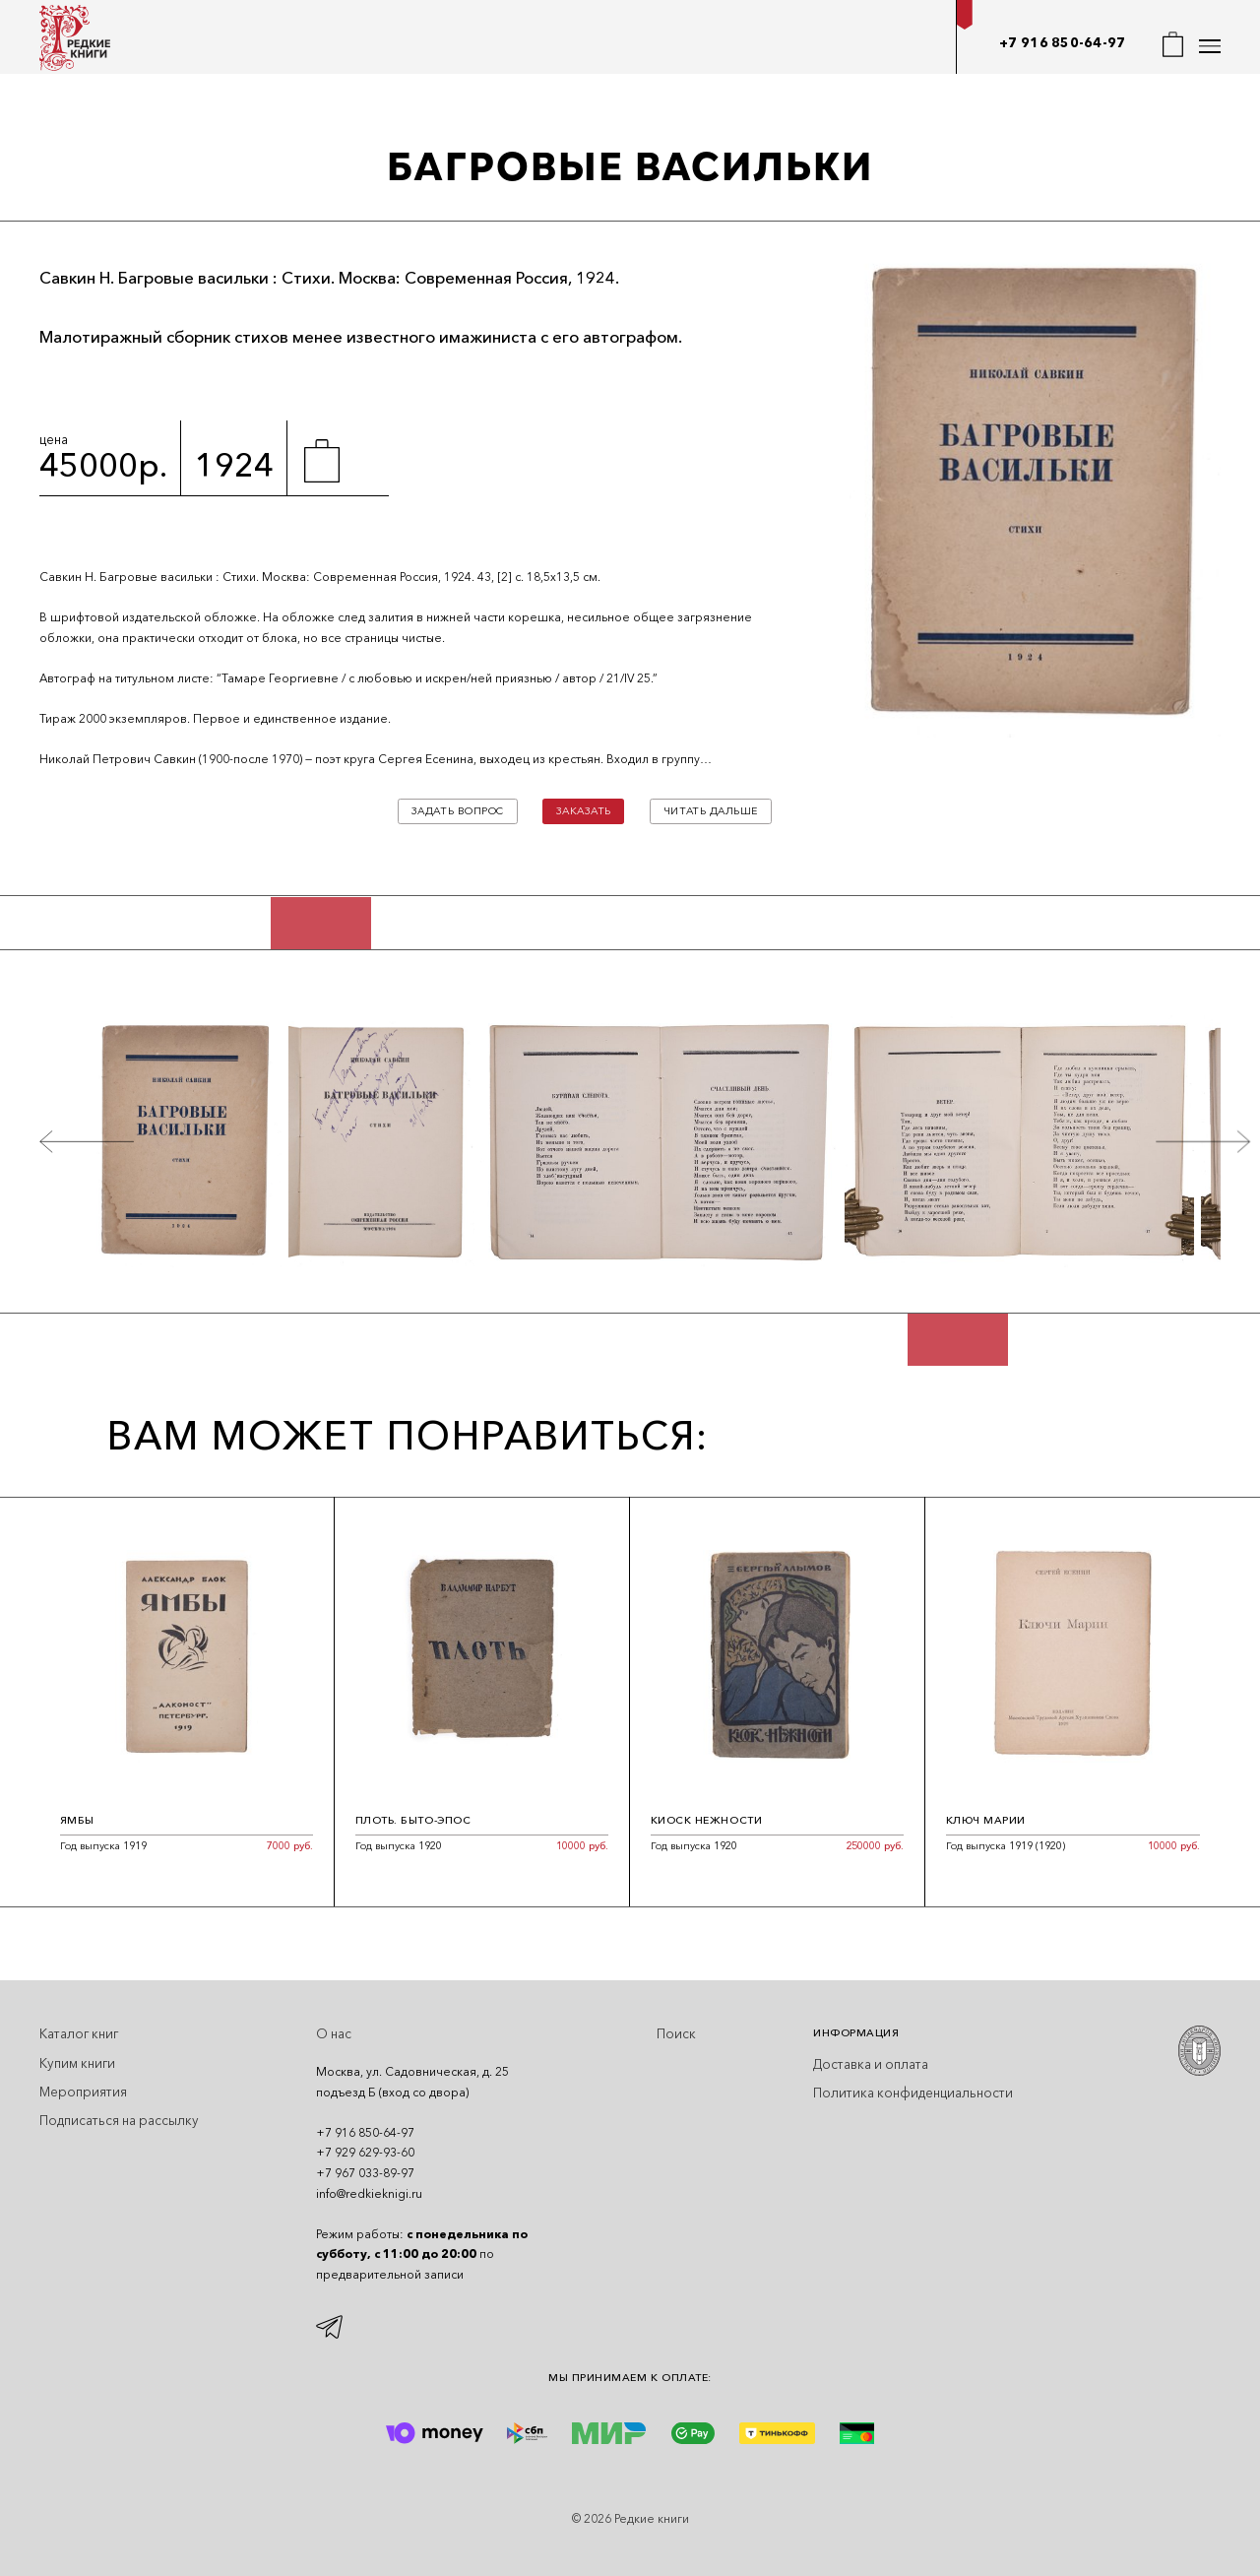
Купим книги (77, 2063)
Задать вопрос (457, 811)
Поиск (676, 2033)
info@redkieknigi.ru (369, 2193)
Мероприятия (83, 2091)
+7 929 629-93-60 (365, 2152)
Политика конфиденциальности (913, 2092)
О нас (333, 2033)
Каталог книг (78, 2033)
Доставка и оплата (870, 2064)
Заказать (583, 811)
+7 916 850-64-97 (1062, 42)
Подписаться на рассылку (119, 2120)
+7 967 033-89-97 (365, 2172)
